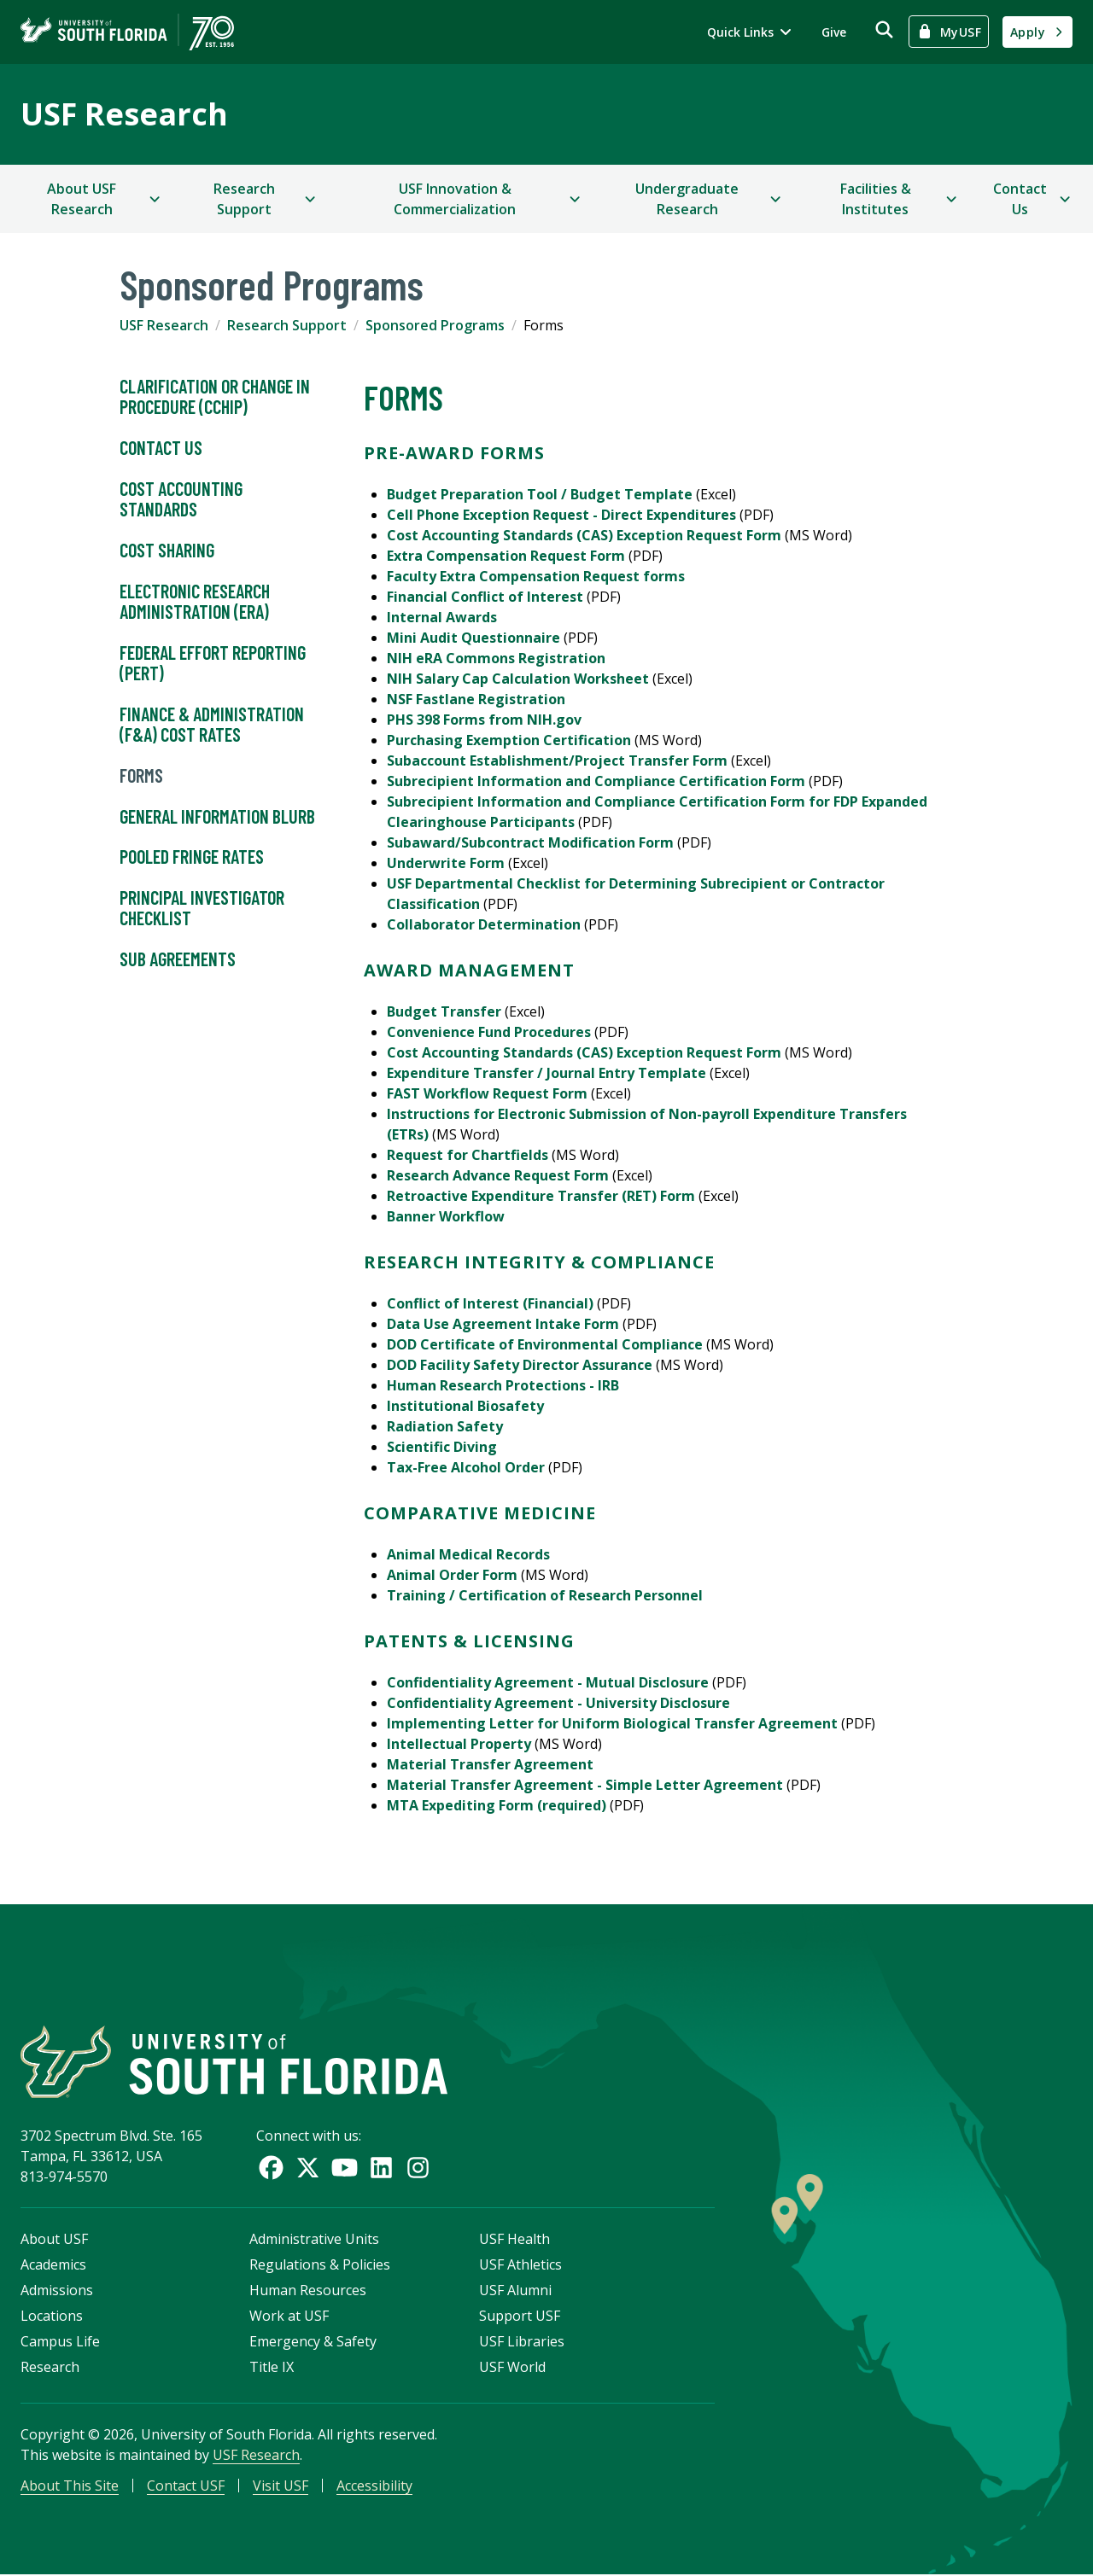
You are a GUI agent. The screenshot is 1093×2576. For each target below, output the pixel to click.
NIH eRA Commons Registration (496, 658)
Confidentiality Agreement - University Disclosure (558, 1702)
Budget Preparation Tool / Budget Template (540, 494)
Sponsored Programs (435, 325)
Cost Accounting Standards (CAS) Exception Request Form (584, 535)
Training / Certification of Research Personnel (545, 1595)
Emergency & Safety (313, 2343)
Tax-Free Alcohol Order (466, 1467)
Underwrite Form (446, 863)
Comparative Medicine (480, 1512)
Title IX (271, 2368)
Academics (53, 2266)
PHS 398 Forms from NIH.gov (484, 719)
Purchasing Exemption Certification (509, 740)
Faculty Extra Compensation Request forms (536, 576)
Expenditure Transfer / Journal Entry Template (546, 1073)
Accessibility (374, 2487)
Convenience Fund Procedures (489, 1032)
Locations (51, 2317)
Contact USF (186, 2487)
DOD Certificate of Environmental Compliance (545, 1344)
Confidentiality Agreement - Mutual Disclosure (548, 1682)
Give (833, 32)
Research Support (287, 325)
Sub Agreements (178, 959)
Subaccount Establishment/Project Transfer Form (557, 760)
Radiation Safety (445, 1426)
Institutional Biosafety (465, 1405)
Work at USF (289, 2317)
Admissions (56, 2291)
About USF (54, 2240)
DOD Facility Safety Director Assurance (519, 1364)
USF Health (514, 2240)
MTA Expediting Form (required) (496, 1805)
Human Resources (307, 2291)
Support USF (519, 2317)
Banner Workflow (446, 1216)
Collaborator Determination (484, 924)
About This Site (69, 2487)
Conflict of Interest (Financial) (490, 1303)
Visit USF (280, 2487)
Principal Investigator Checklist (202, 908)
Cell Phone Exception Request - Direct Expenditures (561, 514)
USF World (512, 2368)
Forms (141, 776)
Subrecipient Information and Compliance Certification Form (596, 781)
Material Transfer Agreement (490, 1764)
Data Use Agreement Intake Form (503, 1323)
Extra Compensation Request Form (506, 555)
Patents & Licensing (469, 1640)
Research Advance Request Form (498, 1175)
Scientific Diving (442, 1446)
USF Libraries (521, 2343)
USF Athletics (520, 2266)
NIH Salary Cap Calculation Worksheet (518, 678)
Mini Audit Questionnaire (473, 637)
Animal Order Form (452, 1574)
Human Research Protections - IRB (503, 1385)
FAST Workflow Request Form (487, 1093)
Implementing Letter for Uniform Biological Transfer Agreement (612, 1723)
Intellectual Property (459, 1743)
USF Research (124, 114)
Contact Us (161, 448)
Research (49, 2368)
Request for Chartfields (467, 1154)
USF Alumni (515, 2291)
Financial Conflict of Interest (485, 596)
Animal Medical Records (468, 1554)
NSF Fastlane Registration (476, 699)
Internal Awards (442, 617)
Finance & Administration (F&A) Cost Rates (212, 724)
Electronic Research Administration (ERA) (195, 601)
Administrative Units (314, 2240)
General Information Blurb (217, 817)
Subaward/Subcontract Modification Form (530, 842)
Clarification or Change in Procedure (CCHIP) (215, 396)
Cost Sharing (167, 550)
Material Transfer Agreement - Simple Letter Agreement (585, 1784)
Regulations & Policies (319, 2266)
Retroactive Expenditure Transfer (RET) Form (541, 1195)
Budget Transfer (444, 1011)
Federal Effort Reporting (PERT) (213, 663)
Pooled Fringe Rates (192, 857)
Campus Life (60, 2343)
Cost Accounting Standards (181, 499)
